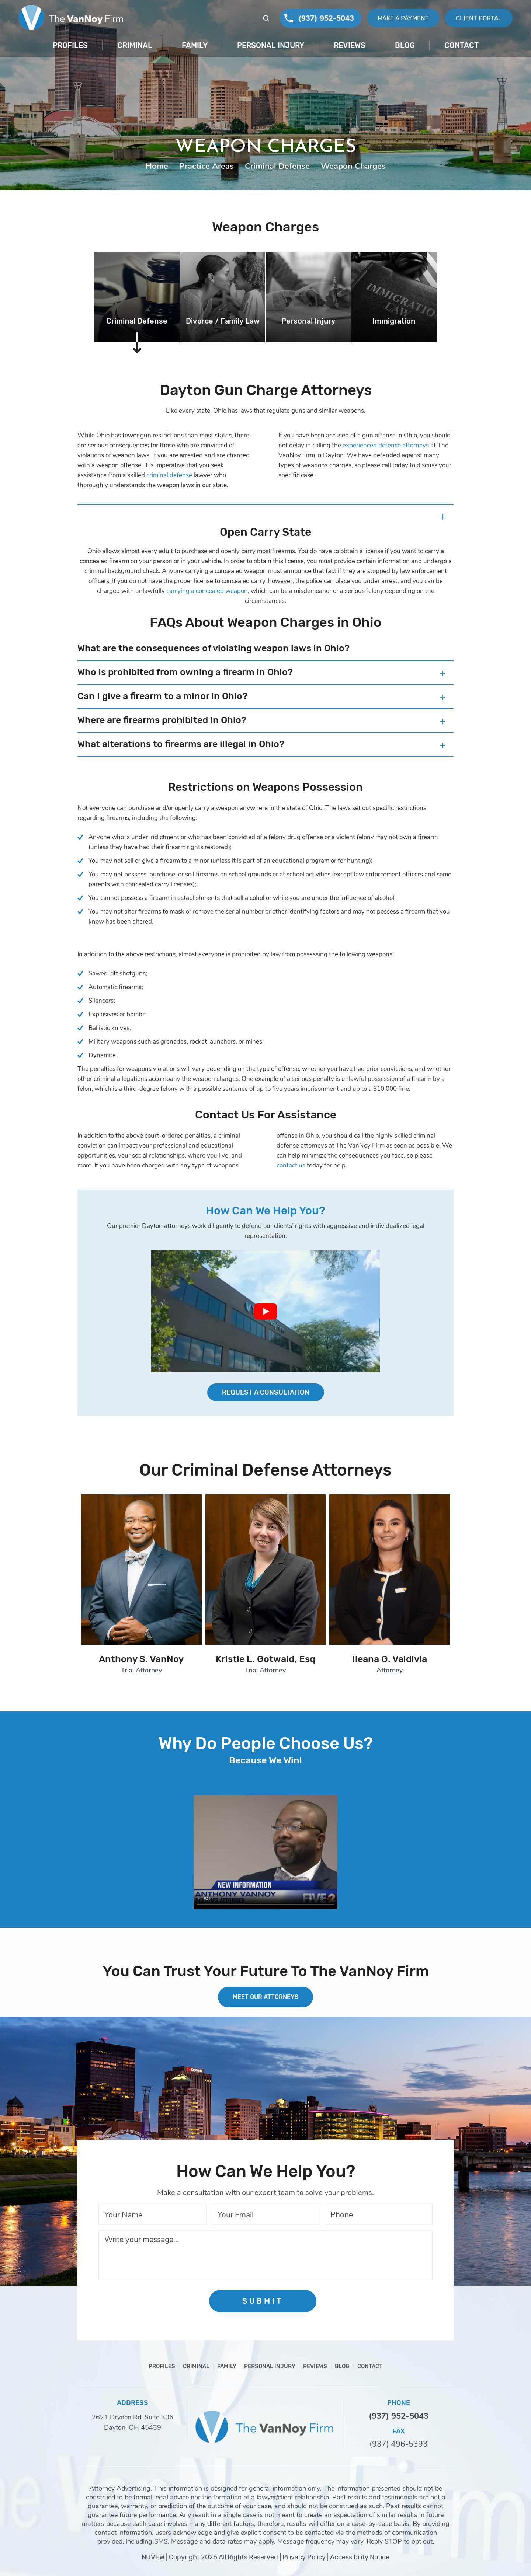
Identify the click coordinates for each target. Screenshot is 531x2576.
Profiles (70, 45)
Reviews (349, 45)
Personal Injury (270, 45)
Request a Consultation (265, 1392)
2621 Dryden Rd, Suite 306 (132, 2417)
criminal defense (169, 475)
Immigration (394, 321)
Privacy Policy (304, 2557)
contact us (291, 1165)
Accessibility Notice (359, 2557)
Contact (461, 45)
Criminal (134, 45)
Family (195, 45)
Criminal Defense (136, 321)
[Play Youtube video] (265, 1311)
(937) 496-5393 (398, 2444)
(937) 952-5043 (326, 18)
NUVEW (153, 2557)
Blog (405, 45)
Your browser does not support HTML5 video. (265, 1852)
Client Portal (479, 18)
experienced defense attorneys (386, 445)
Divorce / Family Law (223, 321)
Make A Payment (403, 18)
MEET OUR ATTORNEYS (265, 1996)
